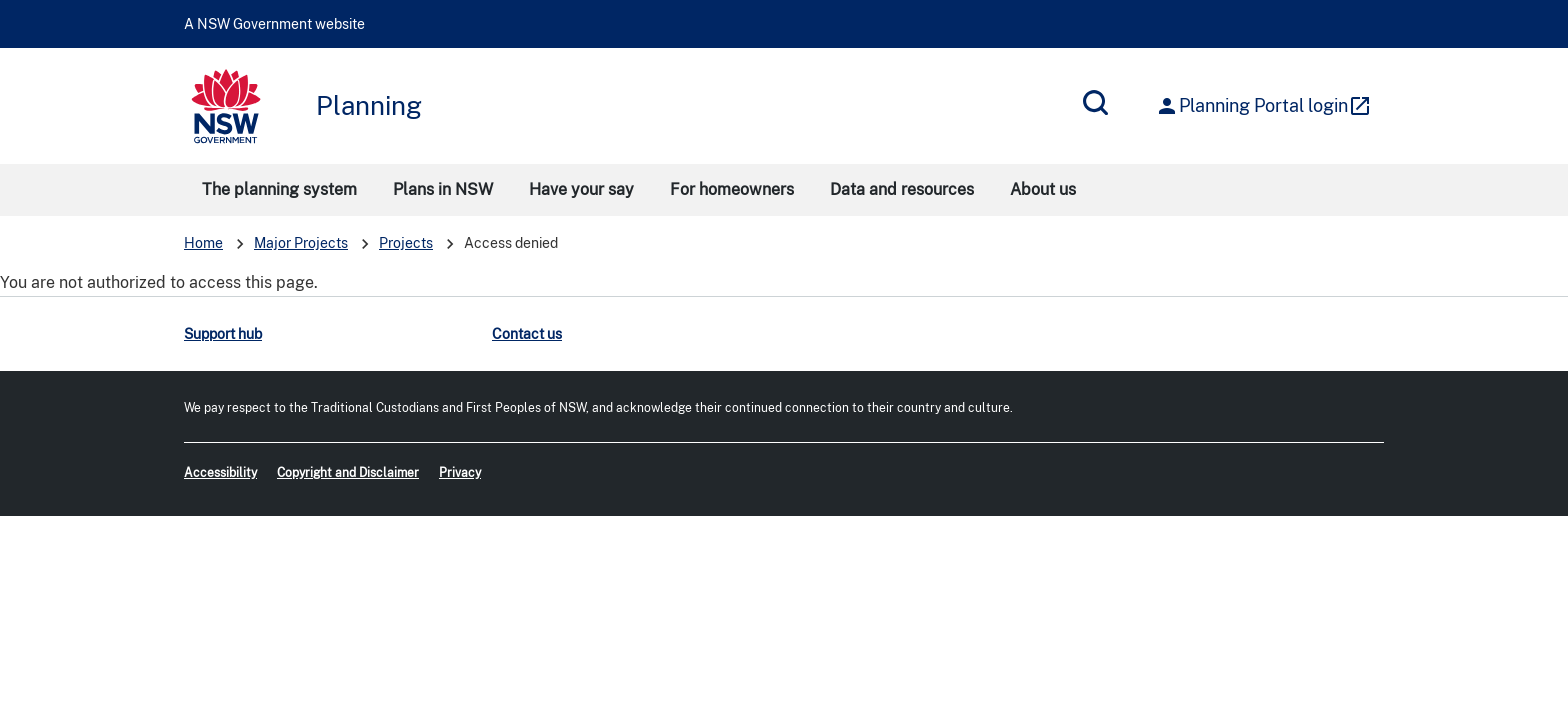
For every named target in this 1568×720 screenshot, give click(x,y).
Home (203, 243)
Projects (406, 243)
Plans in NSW (443, 189)
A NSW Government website (274, 24)
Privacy (460, 473)
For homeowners (732, 189)
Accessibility (220, 473)
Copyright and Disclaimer (348, 473)
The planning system (279, 189)
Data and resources (902, 189)
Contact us (527, 334)
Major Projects (301, 243)
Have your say (581, 189)
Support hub (223, 334)
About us (1043, 189)
